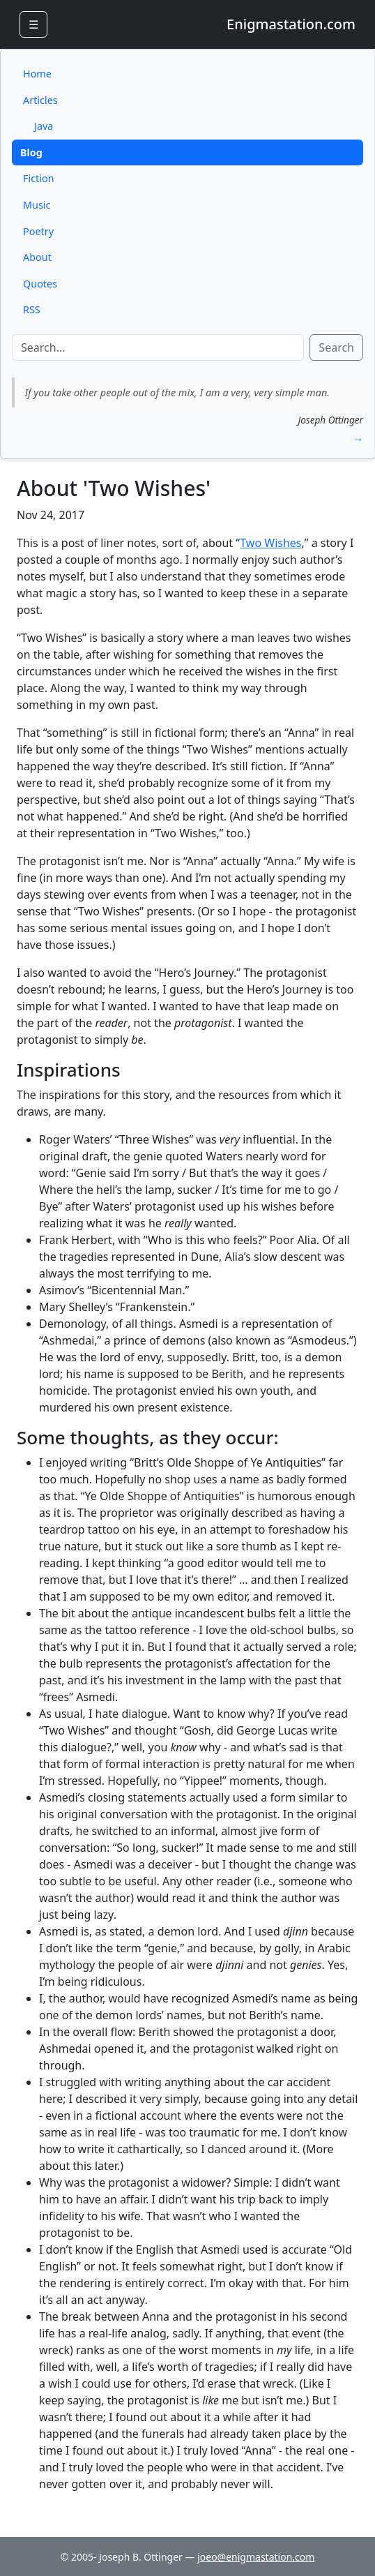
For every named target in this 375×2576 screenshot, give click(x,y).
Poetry (38, 231)
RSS (31, 309)
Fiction (38, 178)
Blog (31, 152)
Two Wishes (270, 543)
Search (336, 347)
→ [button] (357, 439)
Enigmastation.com (291, 24)
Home (37, 73)
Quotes (40, 283)
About (37, 257)
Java (43, 126)
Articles (40, 100)
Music (36, 204)
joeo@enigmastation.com (255, 2556)
